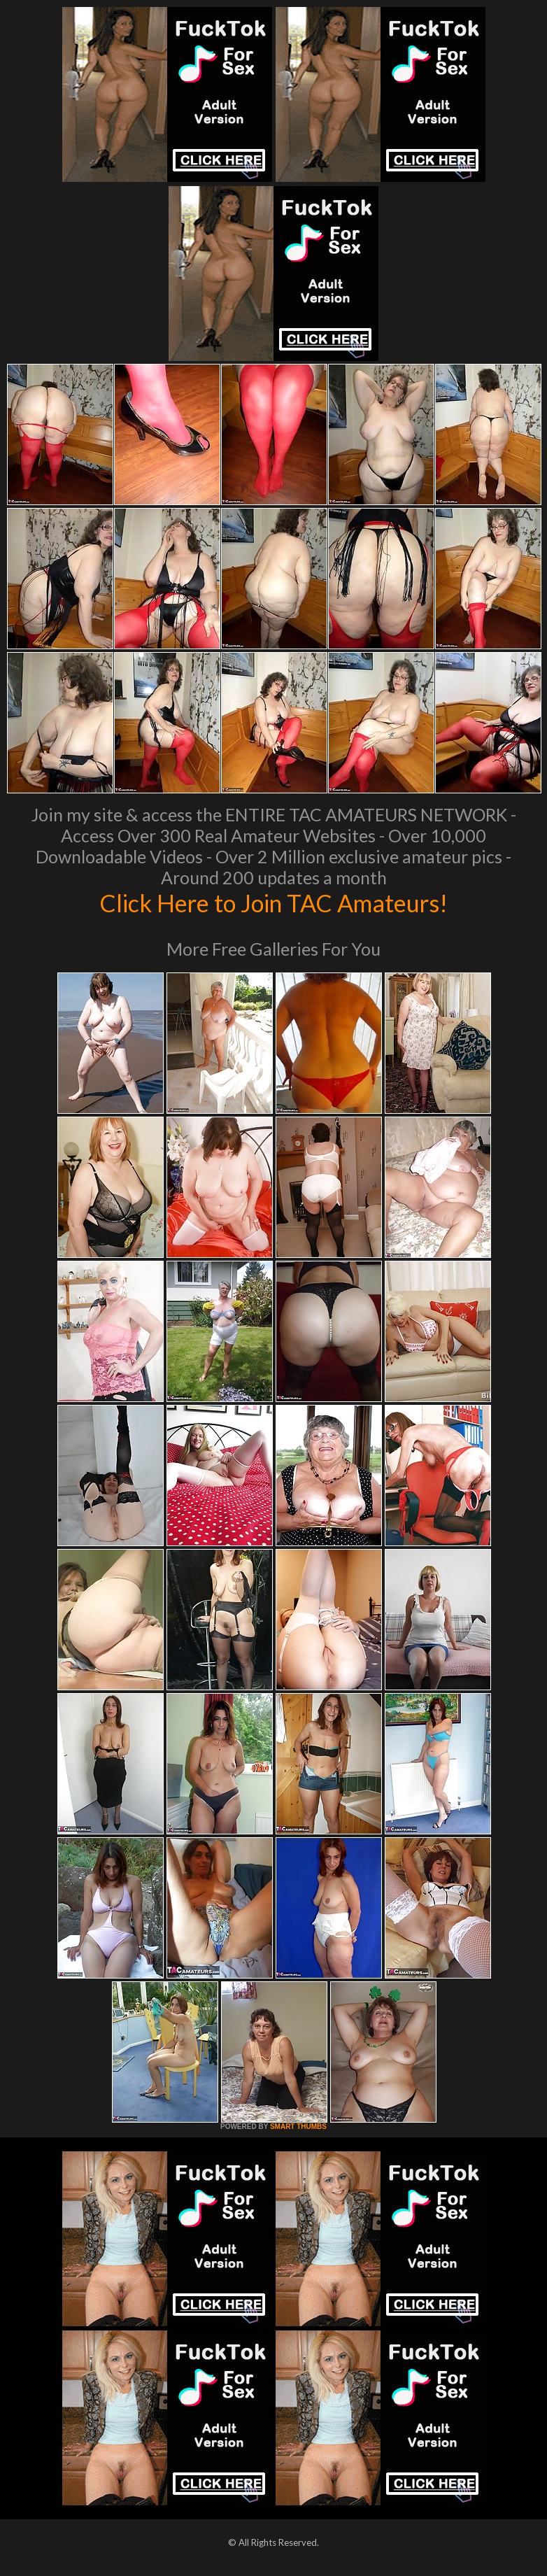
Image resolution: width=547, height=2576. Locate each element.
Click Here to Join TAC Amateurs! (273, 902)
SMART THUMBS (298, 2126)
